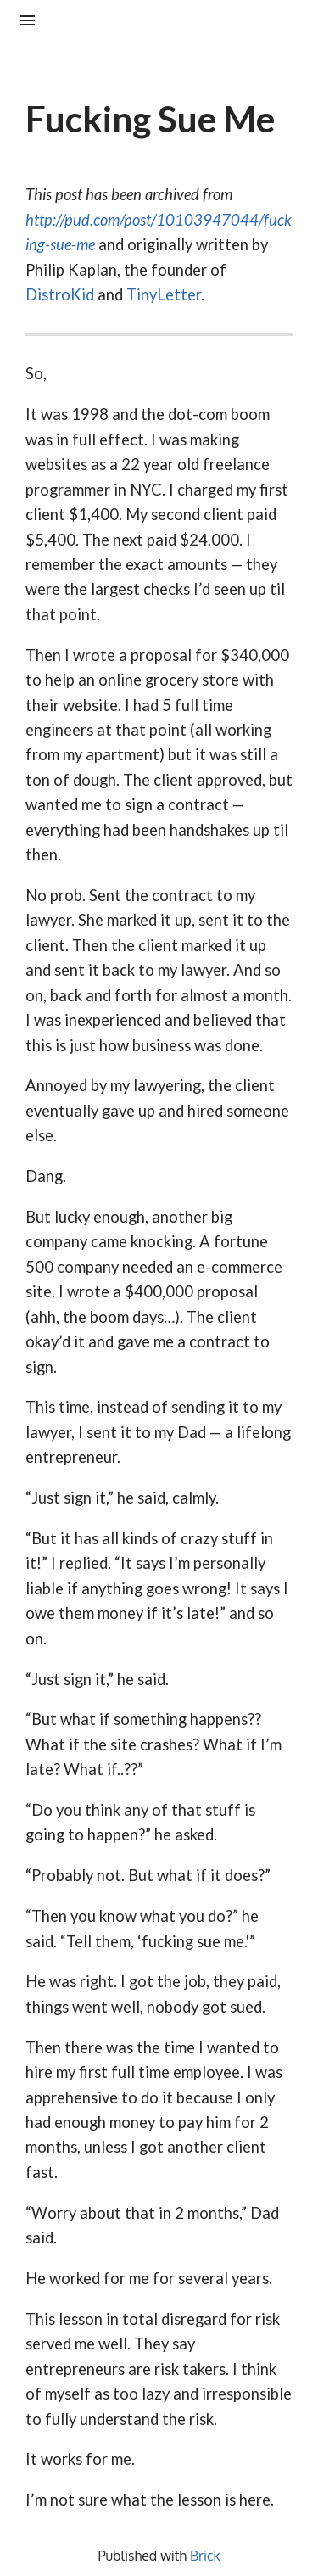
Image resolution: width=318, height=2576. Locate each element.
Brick (205, 2555)
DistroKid (59, 294)
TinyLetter (163, 294)
